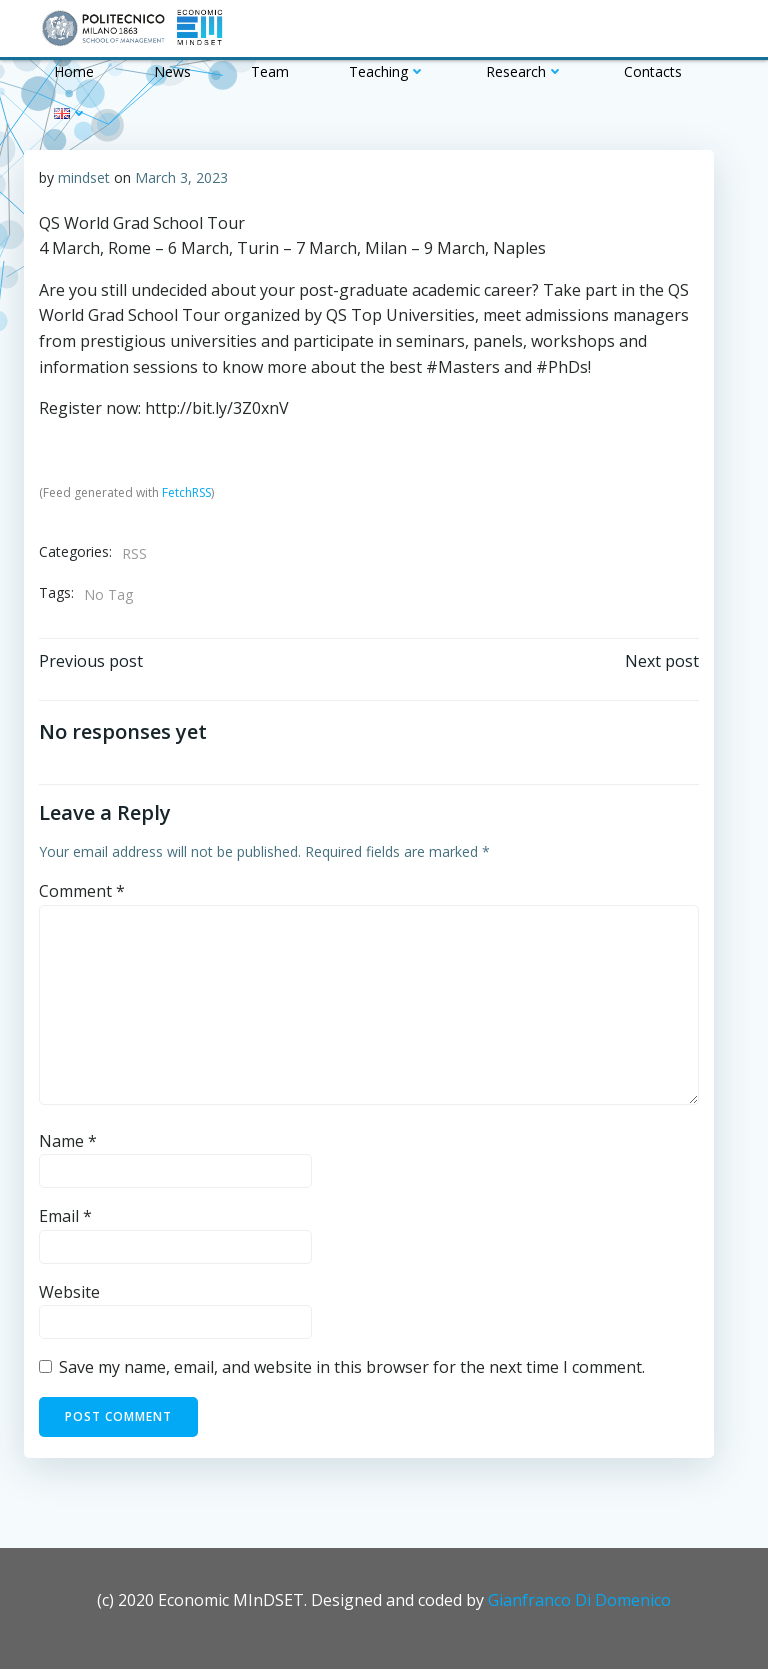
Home (74, 71)
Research (525, 71)
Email (65, 1216)
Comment (82, 891)
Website (69, 1292)
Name (68, 1141)
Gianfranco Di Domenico (579, 1600)
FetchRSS (186, 492)
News (172, 71)
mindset (84, 177)
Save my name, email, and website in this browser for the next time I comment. (352, 1367)
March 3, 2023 (181, 177)
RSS (134, 553)
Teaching (387, 71)
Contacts (653, 71)
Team (270, 71)
